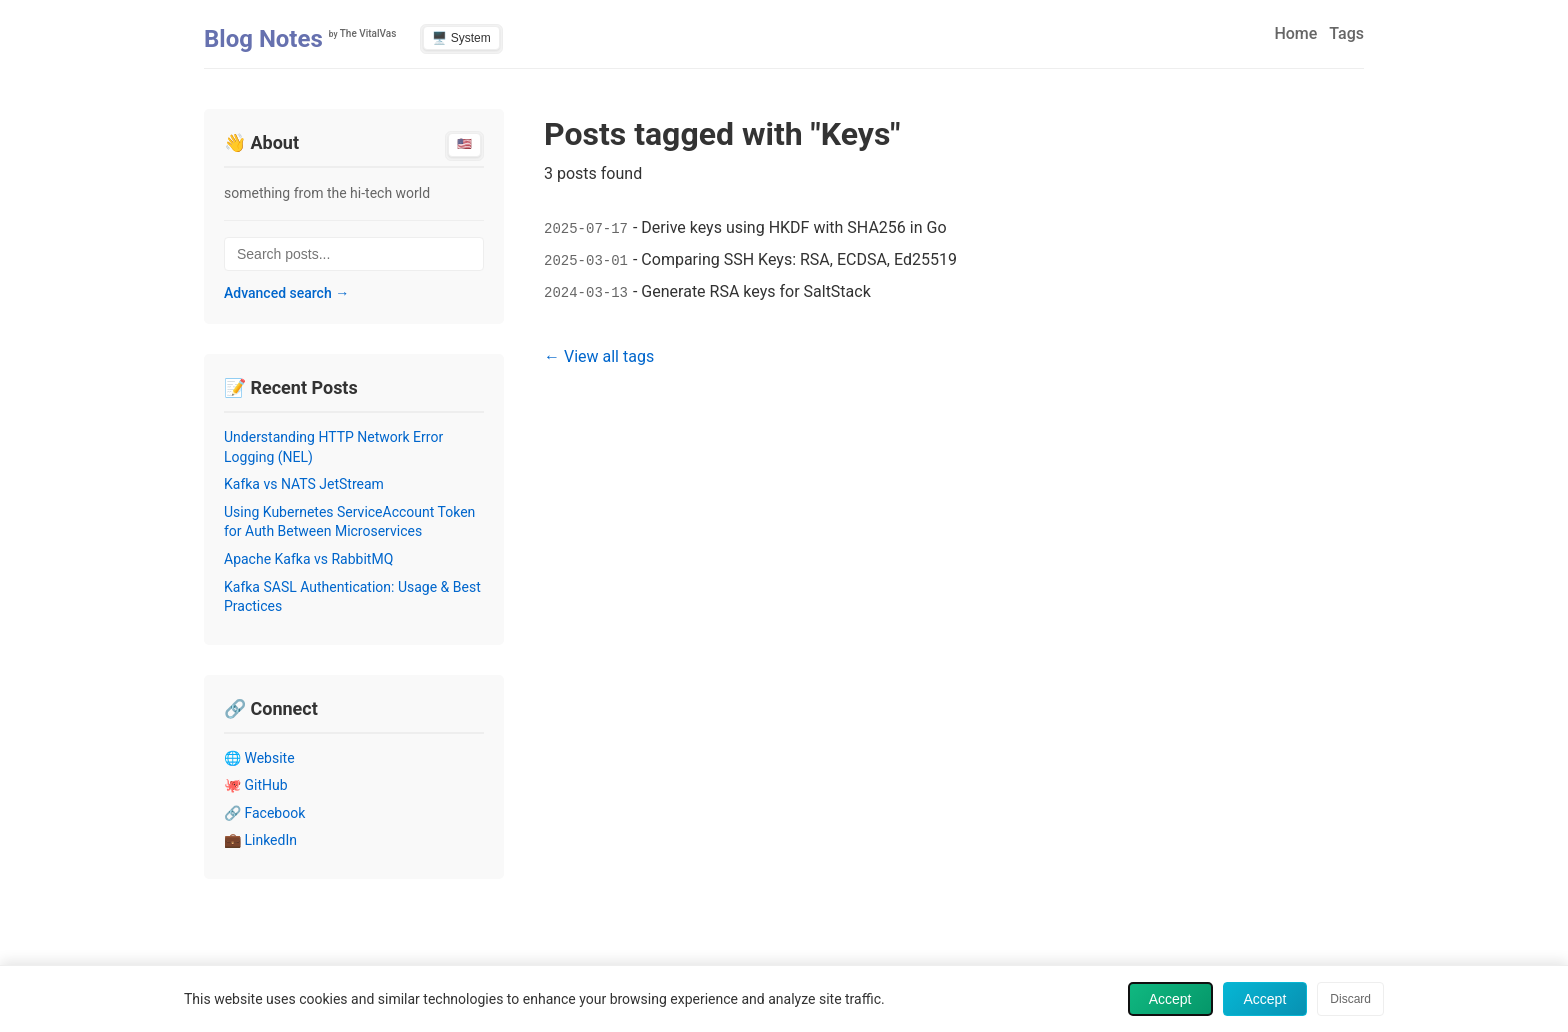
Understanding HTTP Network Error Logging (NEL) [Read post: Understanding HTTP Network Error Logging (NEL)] (333, 447)
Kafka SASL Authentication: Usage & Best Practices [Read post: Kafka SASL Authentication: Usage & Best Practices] (352, 597)
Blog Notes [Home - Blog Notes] (263, 39)
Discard (1350, 999)
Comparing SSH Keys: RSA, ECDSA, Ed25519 (799, 259)
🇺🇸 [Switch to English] (464, 144)
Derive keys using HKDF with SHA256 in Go (793, 227)
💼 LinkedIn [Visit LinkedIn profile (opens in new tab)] (260, 840)
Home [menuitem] (1295, 33)
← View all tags (599, 356)
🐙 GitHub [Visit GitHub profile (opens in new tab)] (256, 785)
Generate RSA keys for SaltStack (755, 291)
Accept (1170, 999)
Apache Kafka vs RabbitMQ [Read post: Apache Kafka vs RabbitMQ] (308, 559)
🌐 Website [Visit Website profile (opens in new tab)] (259, 758)
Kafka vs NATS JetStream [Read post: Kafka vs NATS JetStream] (304, 484)
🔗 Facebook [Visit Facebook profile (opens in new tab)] (264, 813)
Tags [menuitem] (1346, 33)
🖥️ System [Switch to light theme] (461, 38)
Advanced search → (286, 293)
